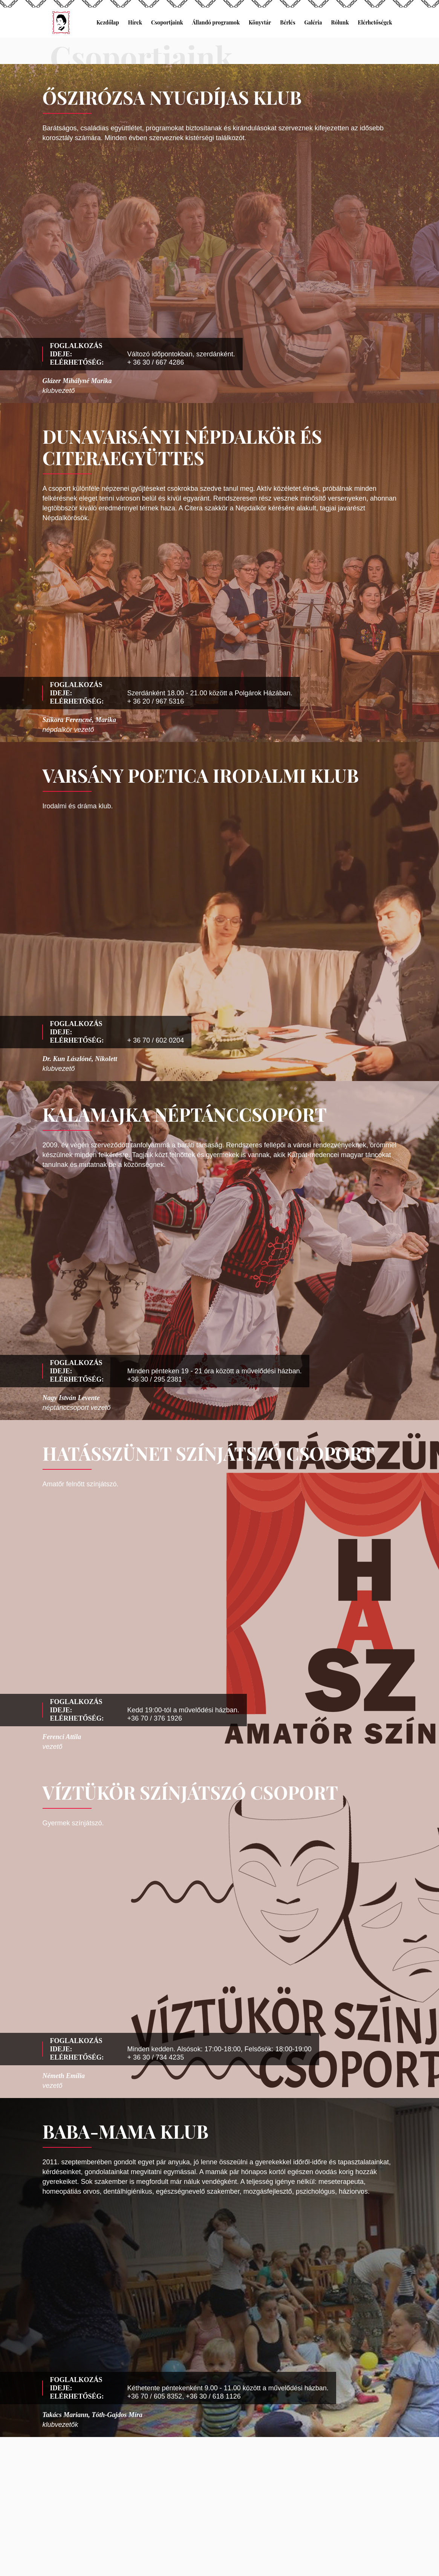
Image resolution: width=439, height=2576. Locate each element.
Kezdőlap (107, 22)
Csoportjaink (167, 22)
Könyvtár (260, 22)
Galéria (313, 22)
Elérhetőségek (375, 22)
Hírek (135, 22)
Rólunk (340, 22)
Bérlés (287, 22)
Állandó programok (216, 22)
